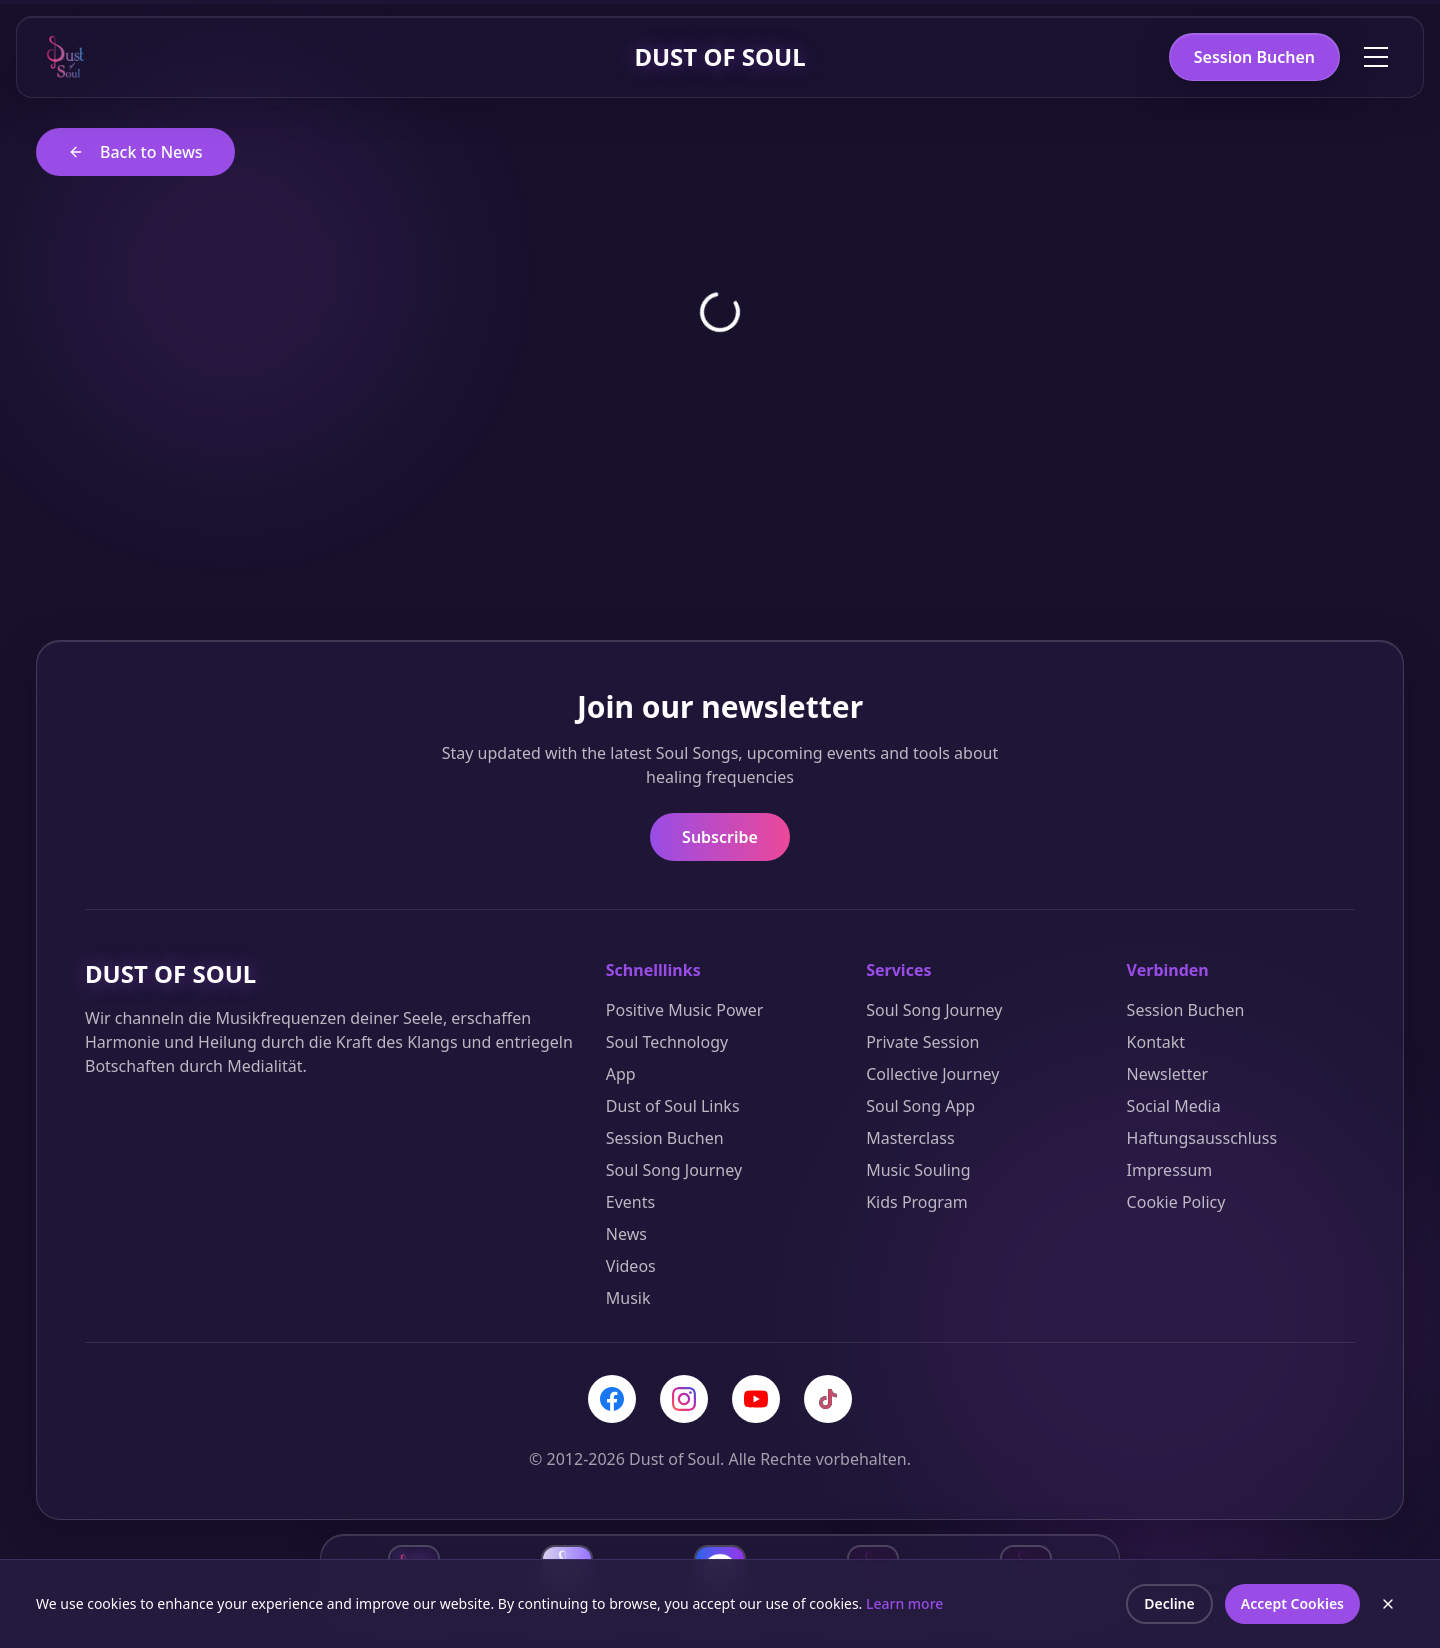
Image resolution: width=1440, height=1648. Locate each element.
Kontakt (1156, 1042)
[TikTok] (828, 1399)
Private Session (922, 1042)
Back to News (135, 152)
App (621, 1074)
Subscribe (720, 837)
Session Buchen (1254, 57)
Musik (628, 1298)
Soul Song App (920, 1106)
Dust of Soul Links (673, 1106)
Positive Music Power (685, 1010)
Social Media (1174, 1106)
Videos (631, 1266)
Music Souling (918, 1170)
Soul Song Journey (674, 1170)
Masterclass (910, 1138)
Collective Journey (932, 1074)
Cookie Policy (1176, 1202)
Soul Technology (667, 1042)
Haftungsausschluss (1202, 1138)
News (626, 1234)
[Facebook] (612, 1399)
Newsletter (1167, 1074)
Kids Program (916, 1202)
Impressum (1170, 1170)
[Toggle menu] (1376, 57)
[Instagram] (684, 1399)
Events (630, 1202)
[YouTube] (756, 1399)
